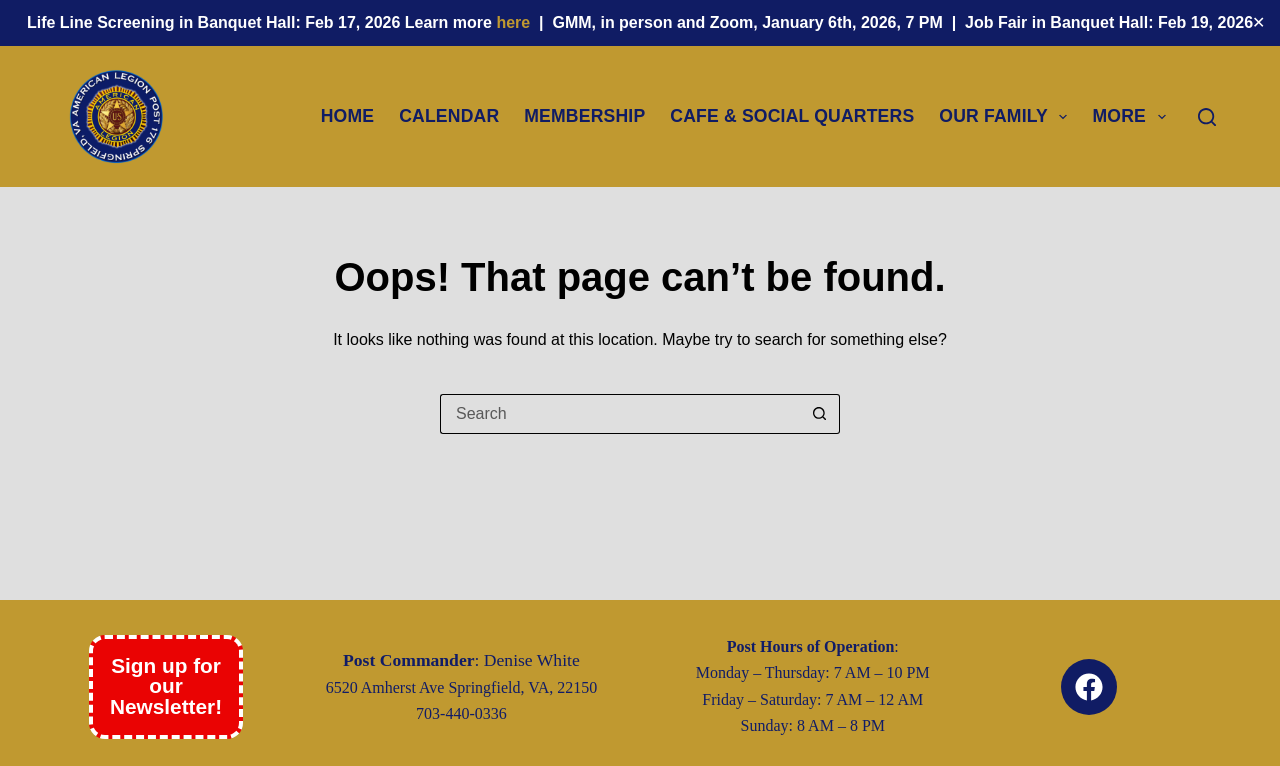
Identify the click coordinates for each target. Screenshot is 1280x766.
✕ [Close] (1258, 22)
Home (348, 116)
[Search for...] (620, 414)
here (515, 22)
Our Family (1007, 117)
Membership (584, 116)
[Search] (1207, 117)
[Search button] (820, 414)
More (1132, 117)
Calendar (449, 116)
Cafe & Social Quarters (792, 116)
